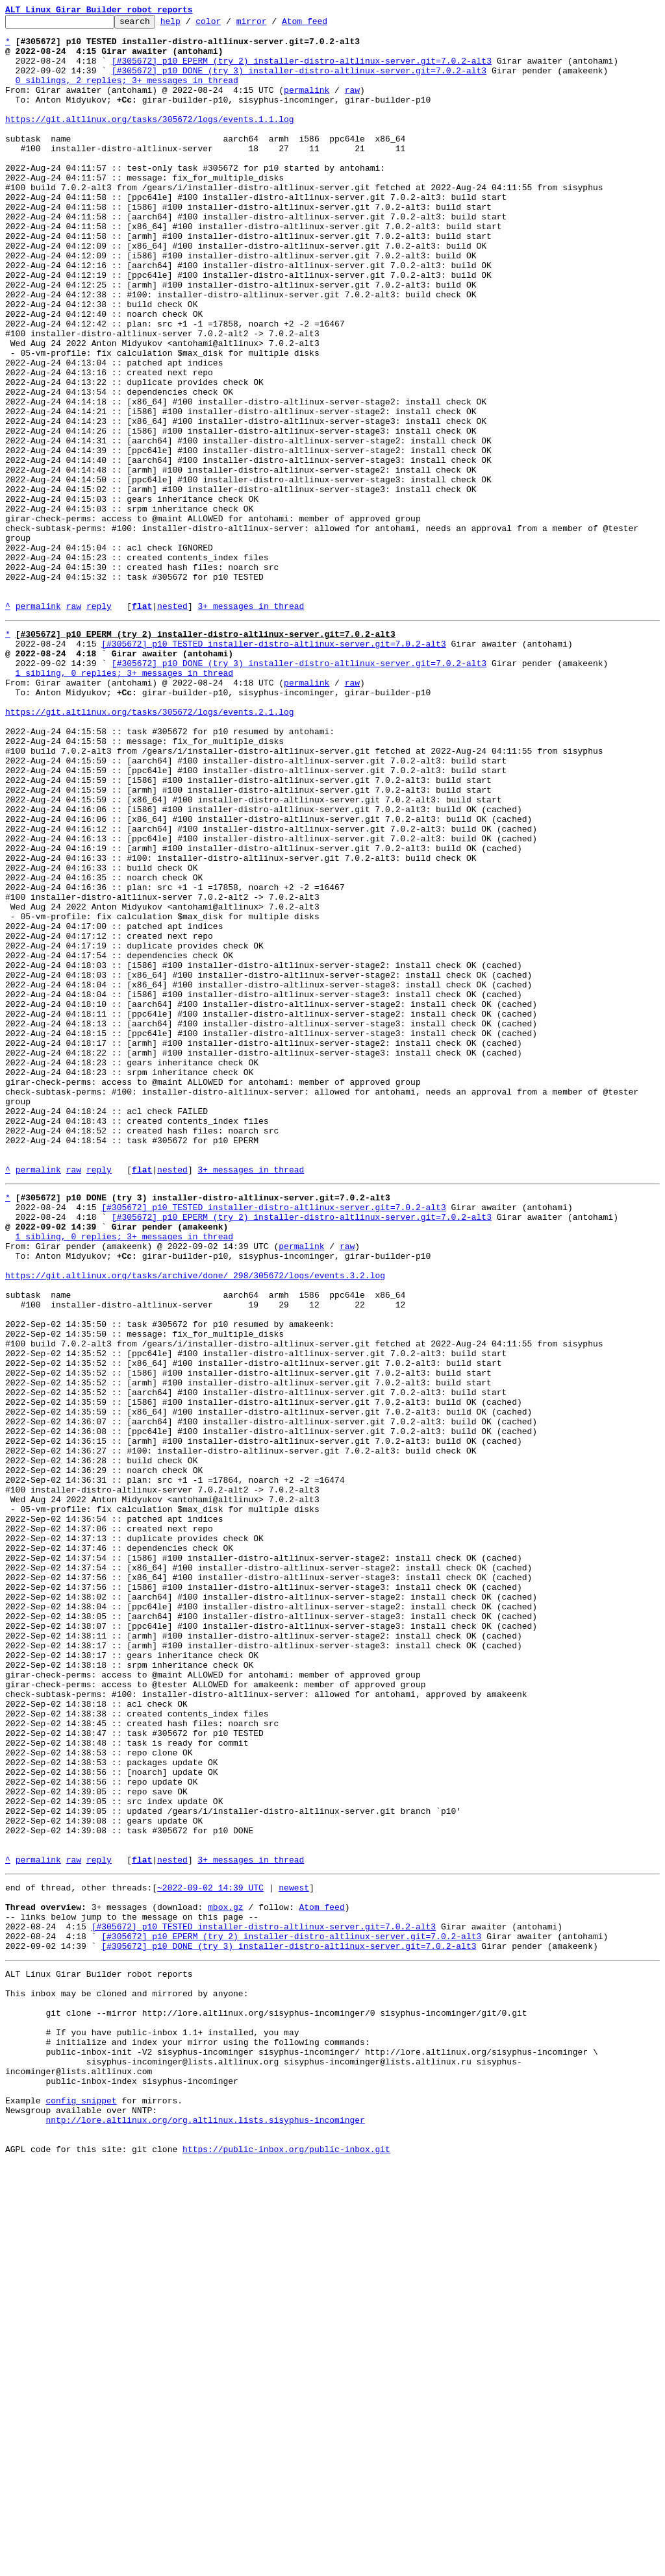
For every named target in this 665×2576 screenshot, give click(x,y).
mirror (272, 25)
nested (172, 724)
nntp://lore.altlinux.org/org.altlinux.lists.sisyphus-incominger (204, 2527)
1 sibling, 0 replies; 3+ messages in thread (124, 801)
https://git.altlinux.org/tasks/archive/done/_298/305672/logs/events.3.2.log (195, 1520)
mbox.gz (226, 2275)
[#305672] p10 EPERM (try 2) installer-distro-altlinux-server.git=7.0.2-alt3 (302, 70)
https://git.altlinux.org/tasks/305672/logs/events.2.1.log (149, 848)
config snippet (80, 2503)
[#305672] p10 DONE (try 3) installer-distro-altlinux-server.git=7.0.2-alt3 (299, 82)
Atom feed (324, 25)
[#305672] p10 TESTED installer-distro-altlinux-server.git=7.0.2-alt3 (273, 766)
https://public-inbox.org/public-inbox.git (286, 2562)
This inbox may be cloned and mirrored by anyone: (126, 2375)
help (191, 25)
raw (352, 105)
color (228, 25)
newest (294, 2251)
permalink (306, 105)
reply (99, 724)
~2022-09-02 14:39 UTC (210, 2251)
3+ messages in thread (250, 724)
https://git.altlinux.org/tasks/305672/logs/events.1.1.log (149, 140)
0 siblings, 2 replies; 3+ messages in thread (127, 93)
